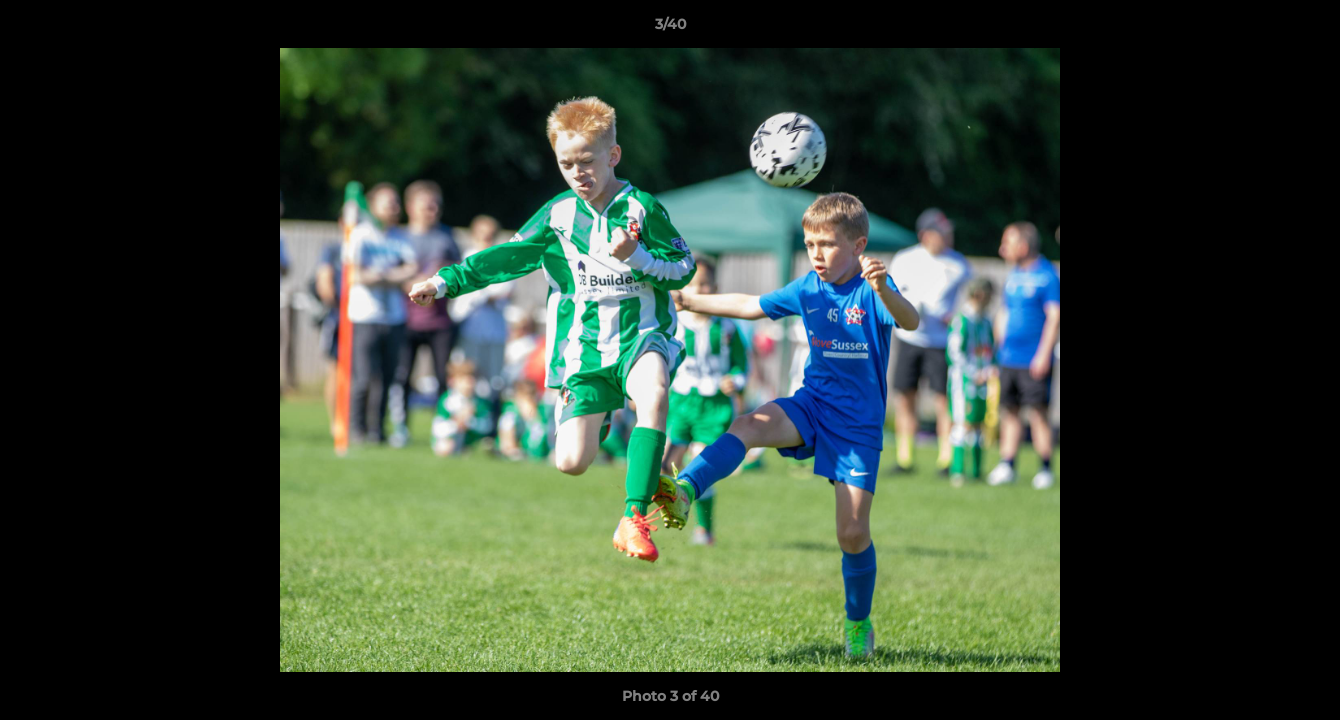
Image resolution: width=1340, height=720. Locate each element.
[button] (1304, 29)
